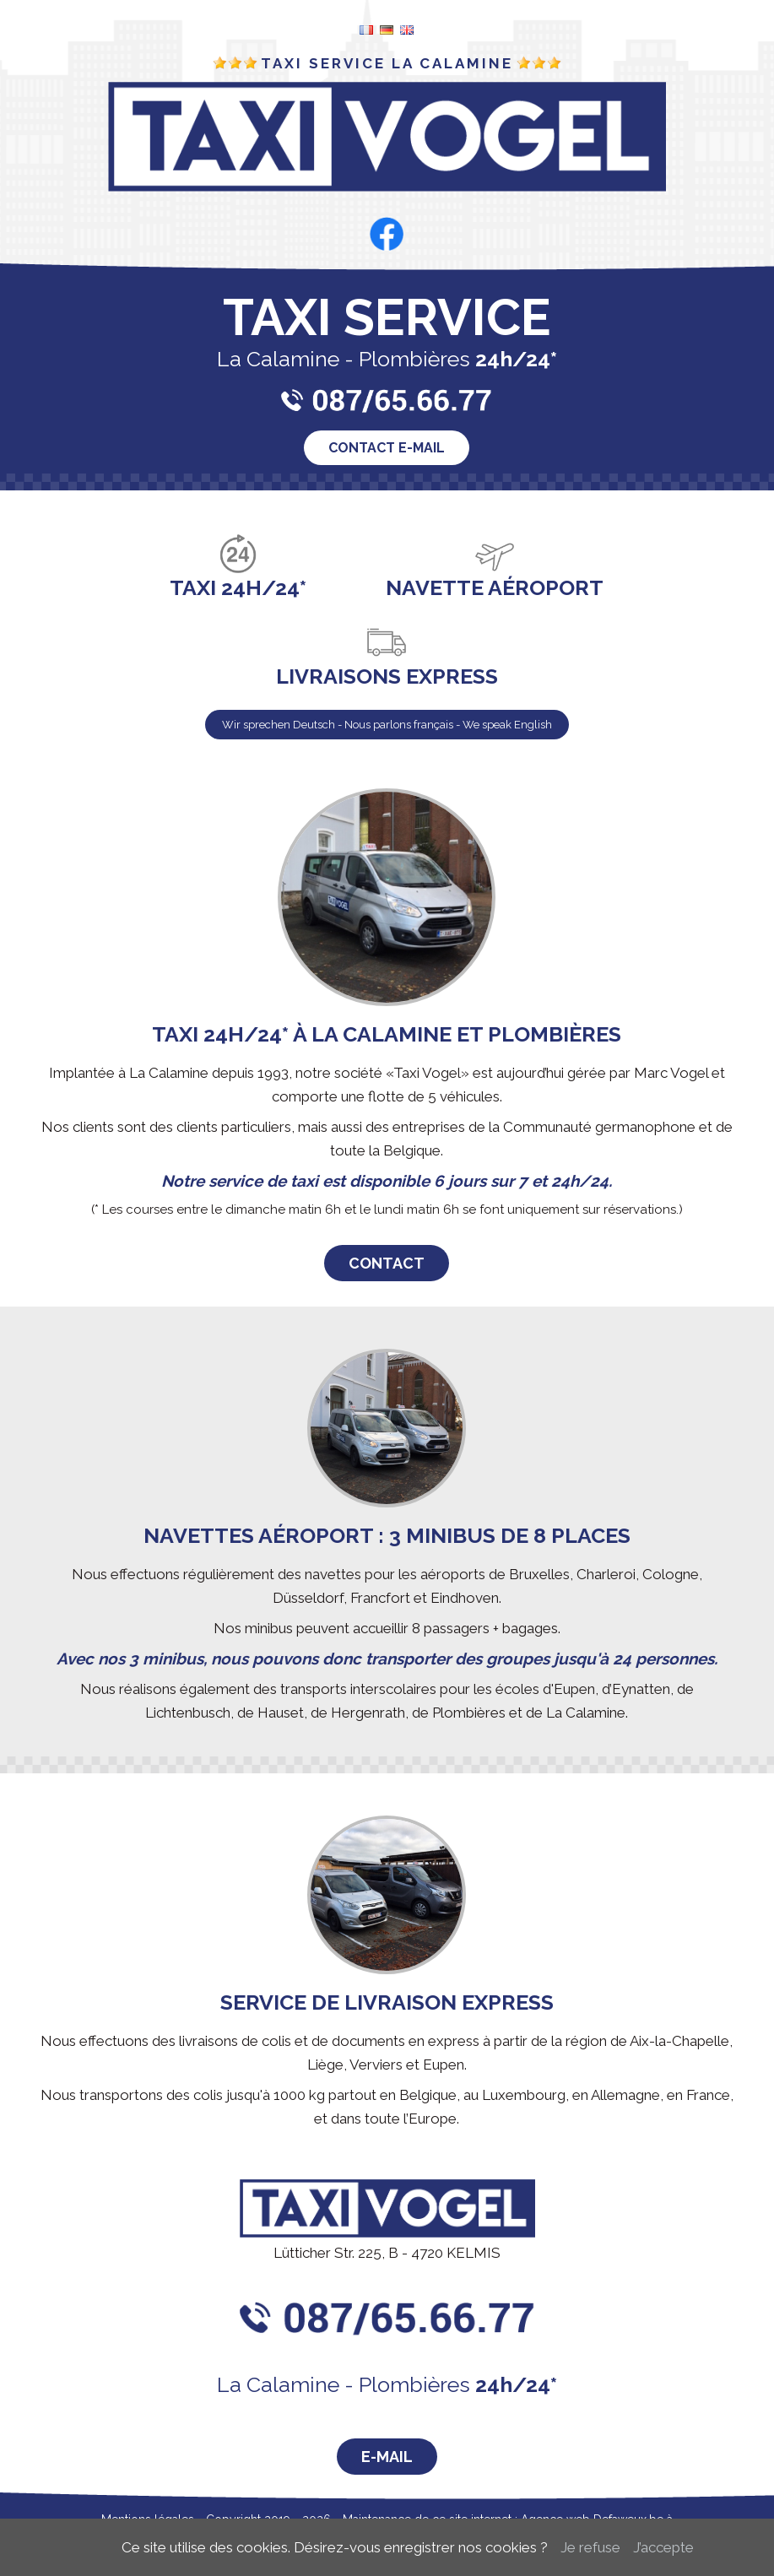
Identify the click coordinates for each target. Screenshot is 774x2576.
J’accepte (663, 2547)
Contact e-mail (386, 448)
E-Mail (387, 2456)
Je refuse (590, 2547)
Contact (387, 1263)
